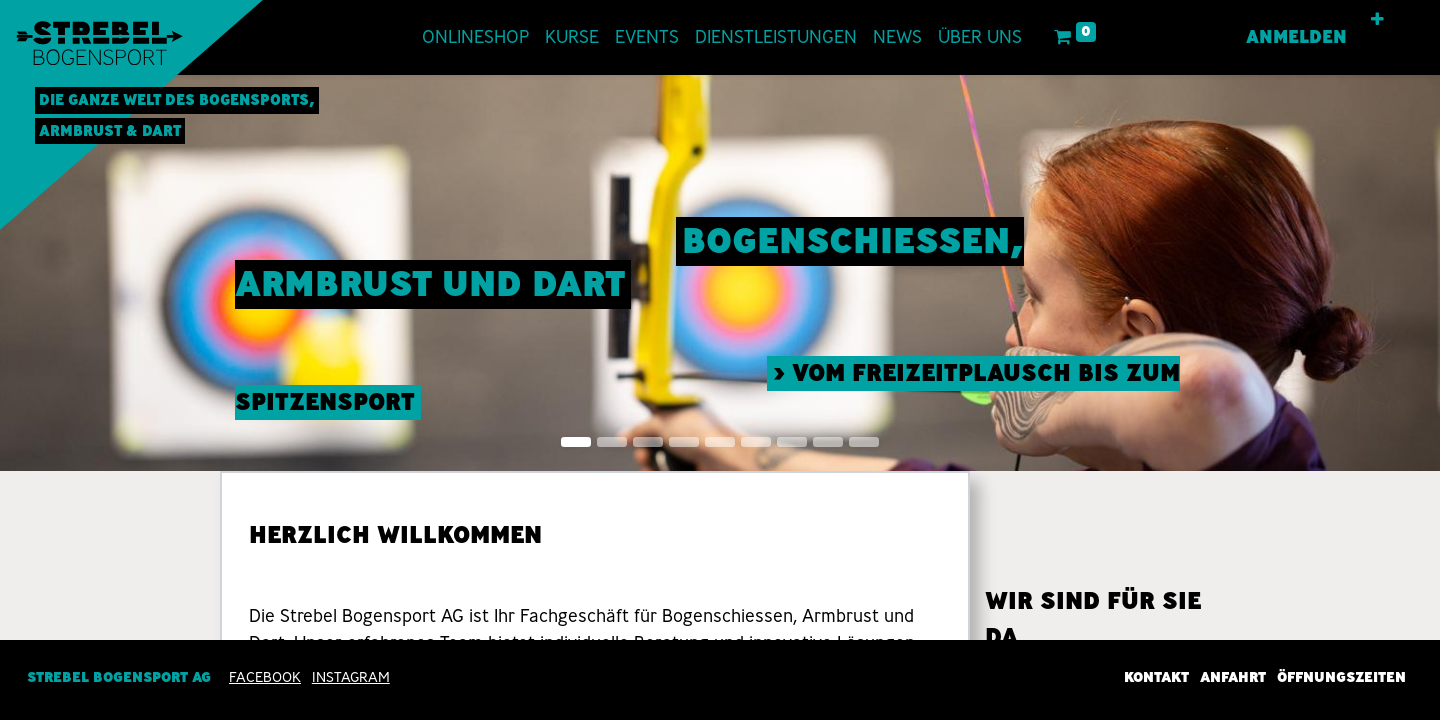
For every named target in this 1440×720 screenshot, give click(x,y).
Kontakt (1156, 678)
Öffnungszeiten (1341, 678)
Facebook (265, 678)
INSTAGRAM (351, 678)
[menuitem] (475, 37)
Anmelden (1296, 37)
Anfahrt (1233, 678)
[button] (1377, 20)
